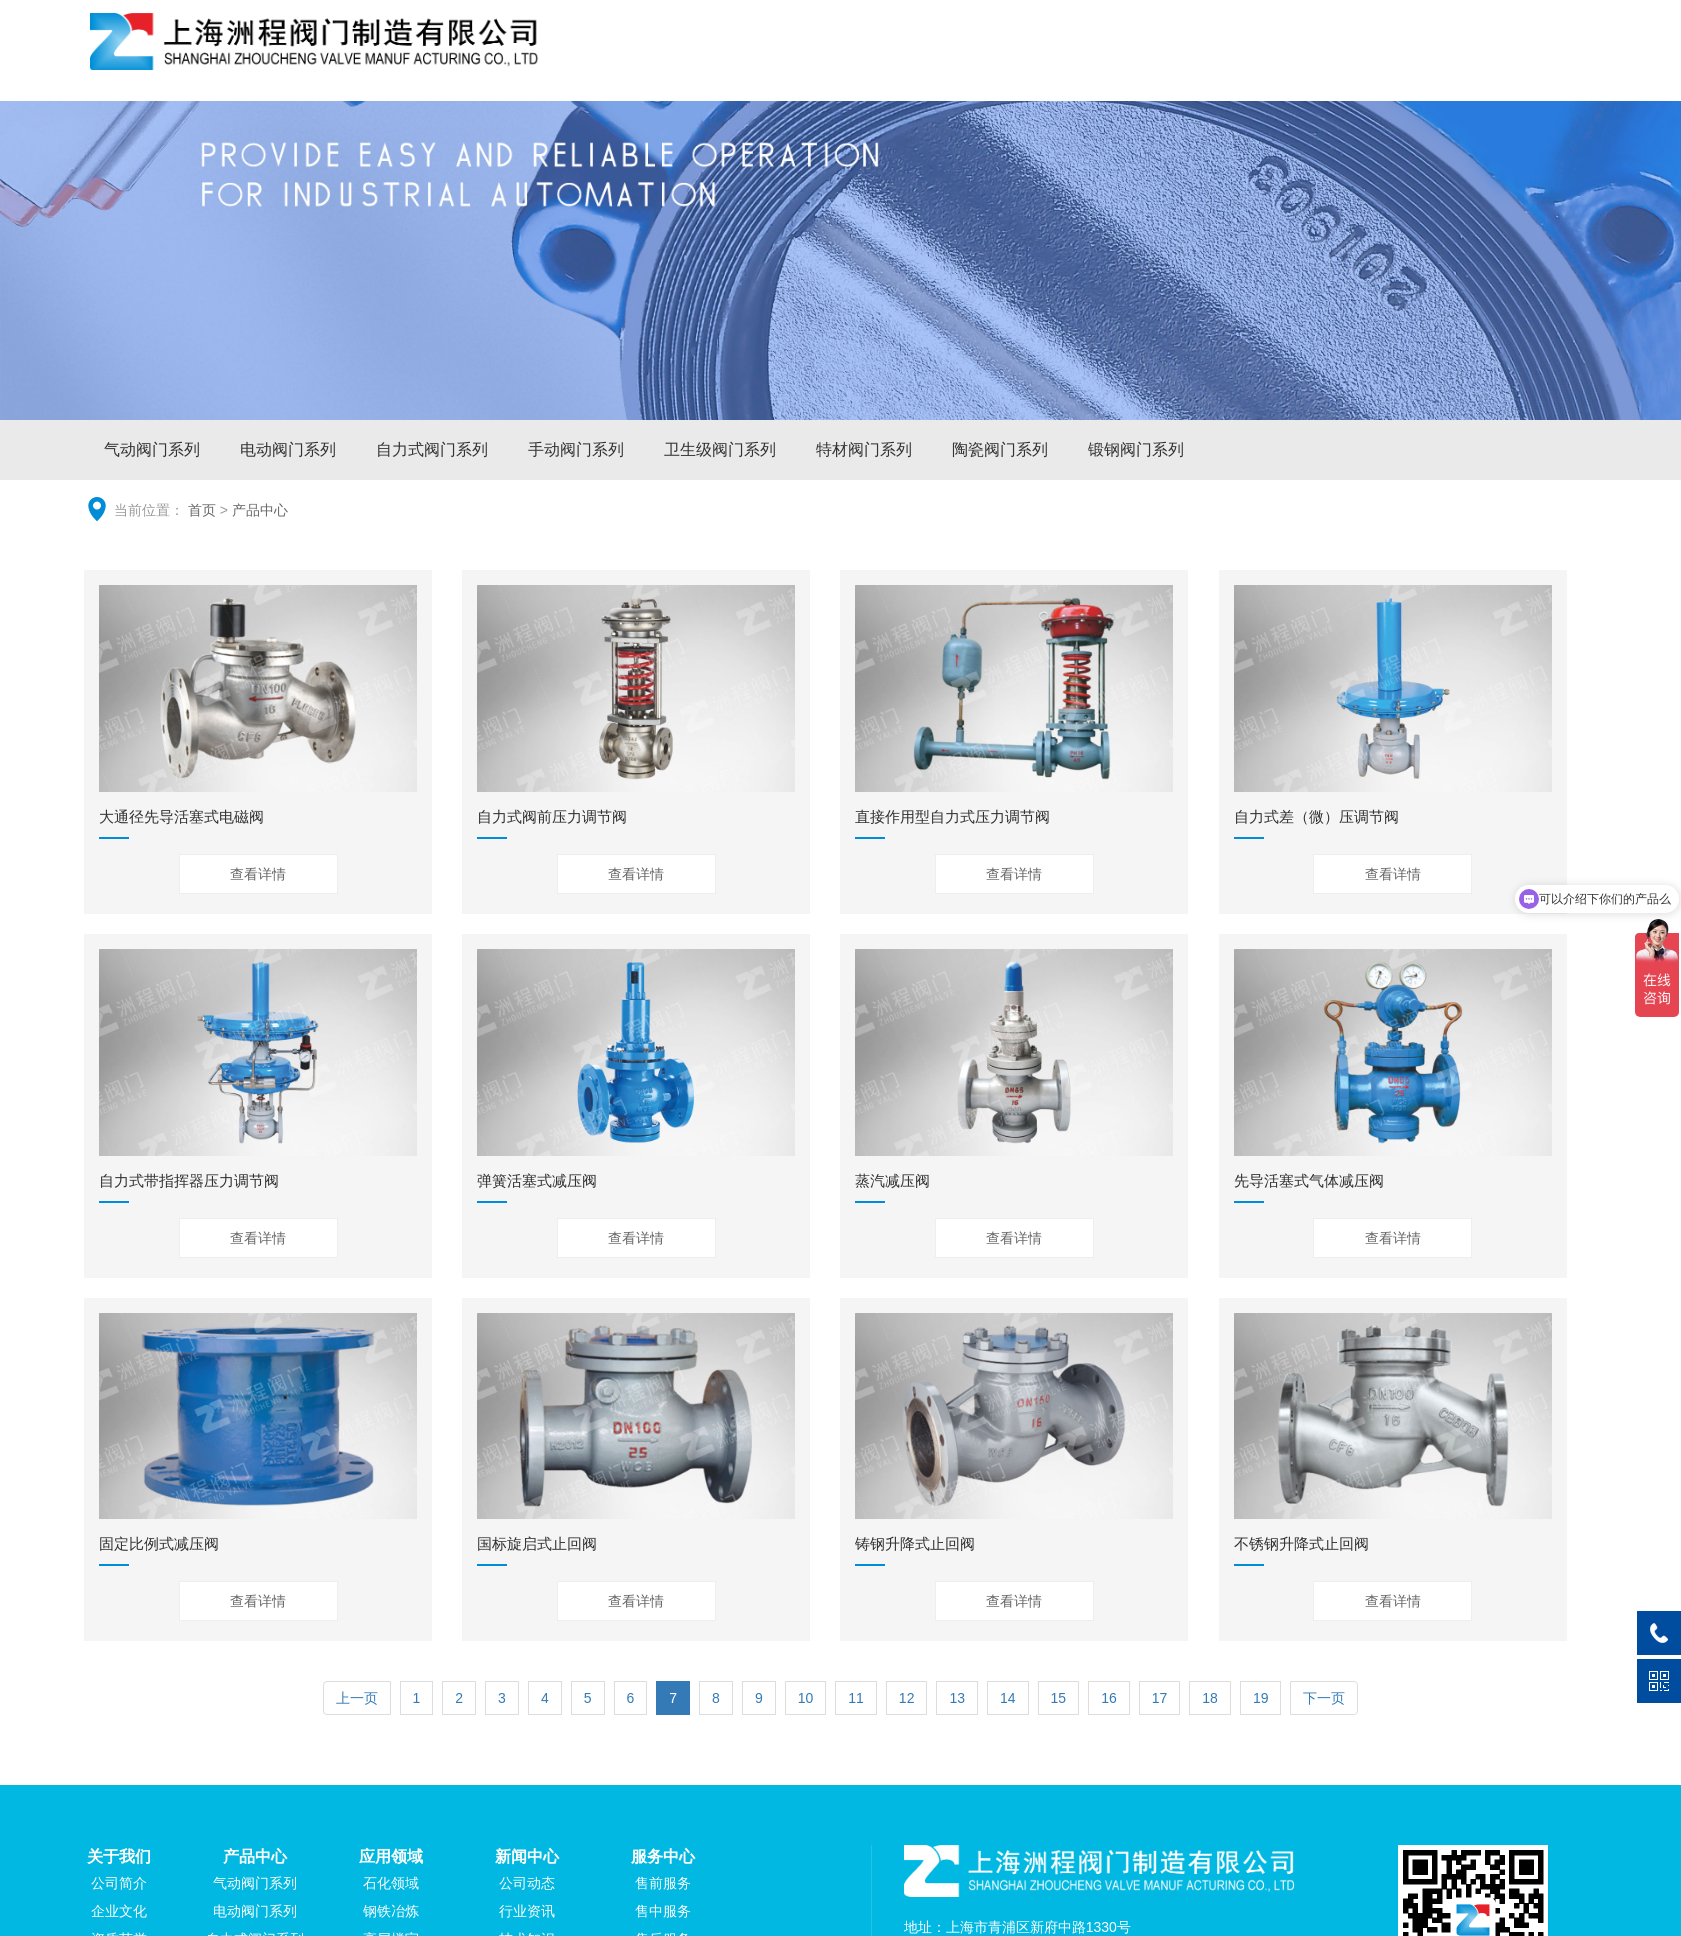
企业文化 (119, 1911)
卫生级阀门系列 (720, 449)
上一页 (357, 1698)
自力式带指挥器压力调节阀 (189, 1180)
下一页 (1324, 1698)
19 (1261, 1698)
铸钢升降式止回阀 (915, 1543)
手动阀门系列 (576, 449)
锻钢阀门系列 (1136, 449)
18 (1210, 1698)
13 (957, 1698)
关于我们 (961, 64)
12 (907, 1698)
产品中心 (1076, 64)
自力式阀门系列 (432, 449)
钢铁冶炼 (391, 1911)
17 (1160, 1698)
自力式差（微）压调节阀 (1316, 816)
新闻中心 (1306, 64)
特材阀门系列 (864, 449)
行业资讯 (527, 1911)
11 (856, 1698)
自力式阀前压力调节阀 (552, 816)
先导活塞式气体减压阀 (1309, 1180)
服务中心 (1421, 64)
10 (806, 1698)
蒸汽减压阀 (892, 1180)
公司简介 (119, 1883)
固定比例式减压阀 (159, 1543)
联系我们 (1535, 64)
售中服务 (663, 1911)
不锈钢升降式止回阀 (1301, 1543)
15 (1059, 1698)
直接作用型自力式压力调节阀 (952, 816)
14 (1008, 1698)
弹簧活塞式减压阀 (537, 1180)
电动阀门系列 (288, 449)
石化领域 (391, 1883)
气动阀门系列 (152, 449)
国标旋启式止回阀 (537, 1543)
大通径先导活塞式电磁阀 (181, 816)
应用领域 (1191, 64)
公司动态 (527, 1883)
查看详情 (258, 874)
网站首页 (847, 64)
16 (1109, 1698)
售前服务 (663, 1883)
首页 (202, 510)
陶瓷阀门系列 (1000, 449)
